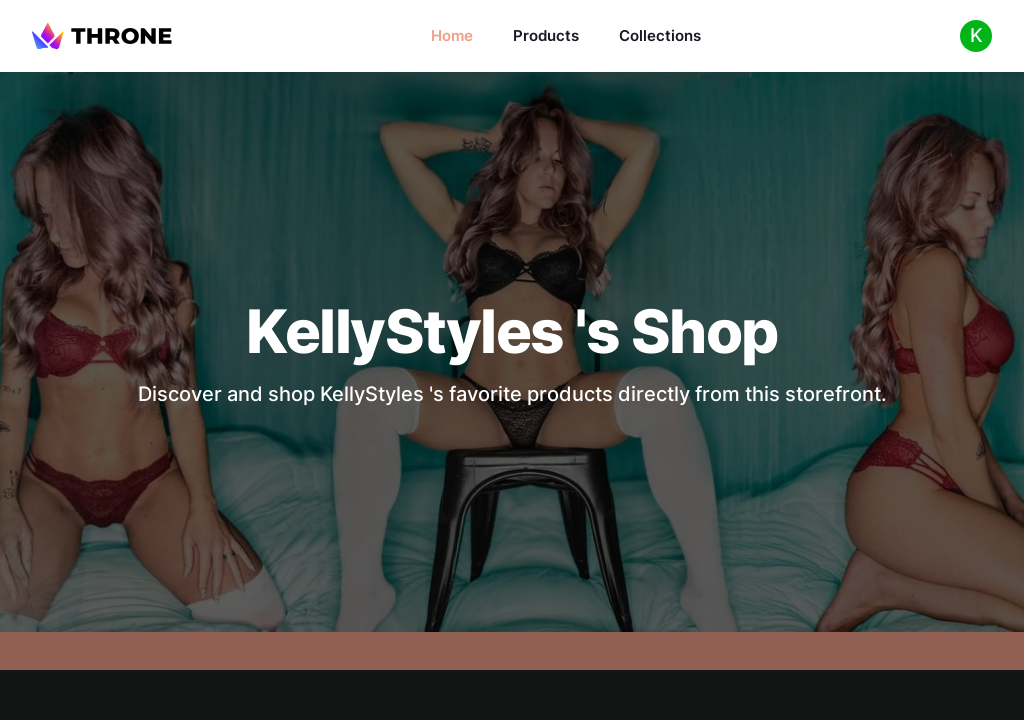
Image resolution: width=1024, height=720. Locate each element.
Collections (660, 35)
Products (546, 35)
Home (452, 35)
